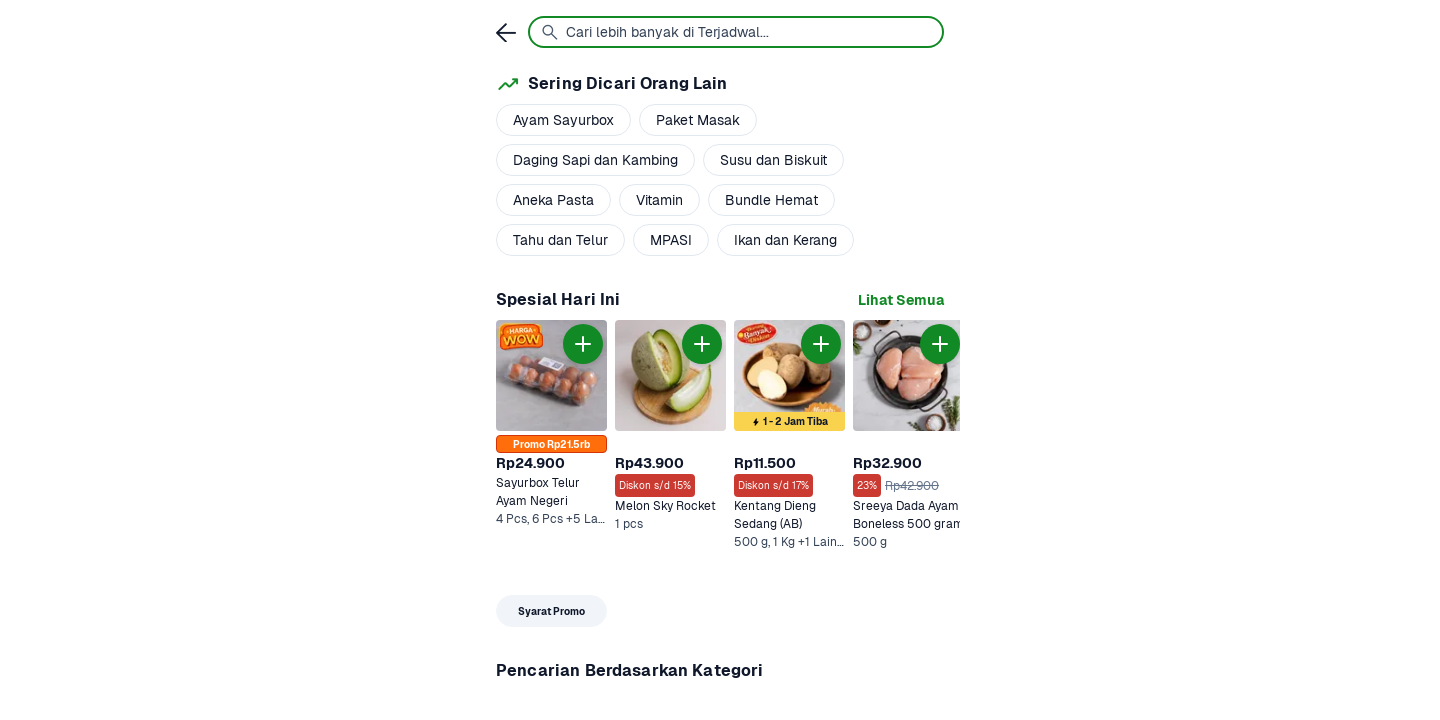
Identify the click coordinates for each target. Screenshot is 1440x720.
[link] (901, 300)
